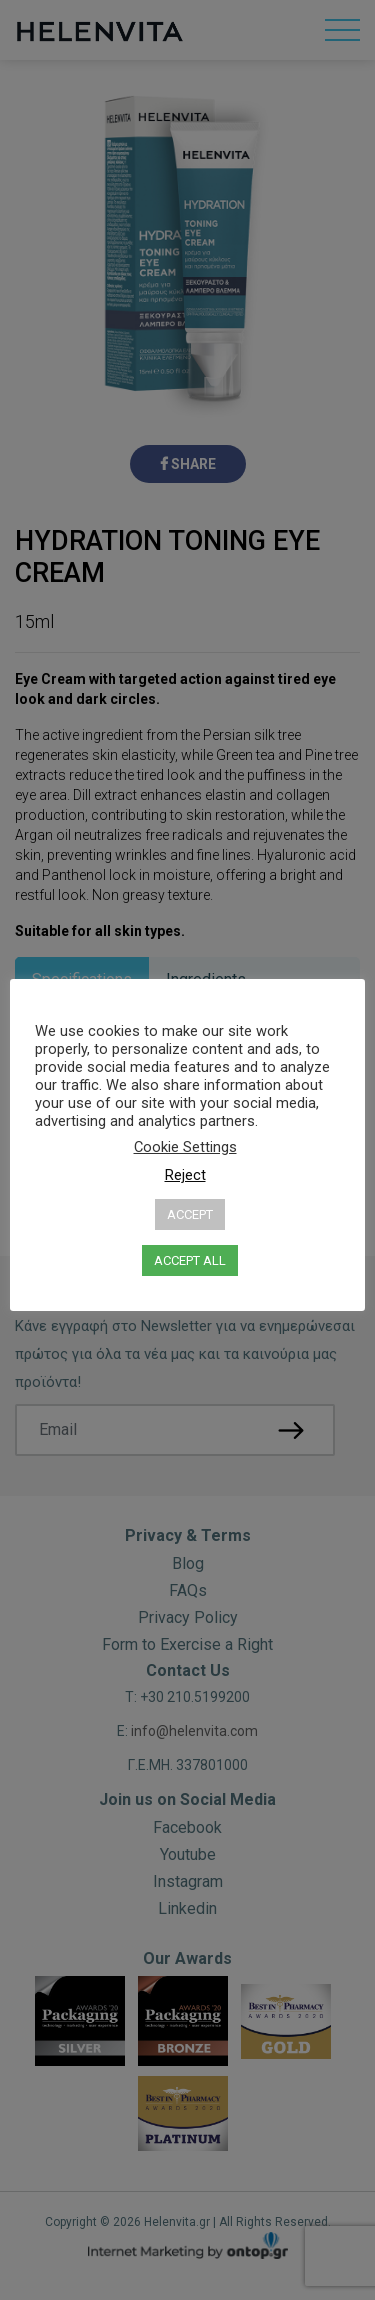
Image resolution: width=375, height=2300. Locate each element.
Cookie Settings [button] (185, 1147)
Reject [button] (185, 1175)
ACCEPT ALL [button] (190, 1260)
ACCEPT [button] (190, 1214)
